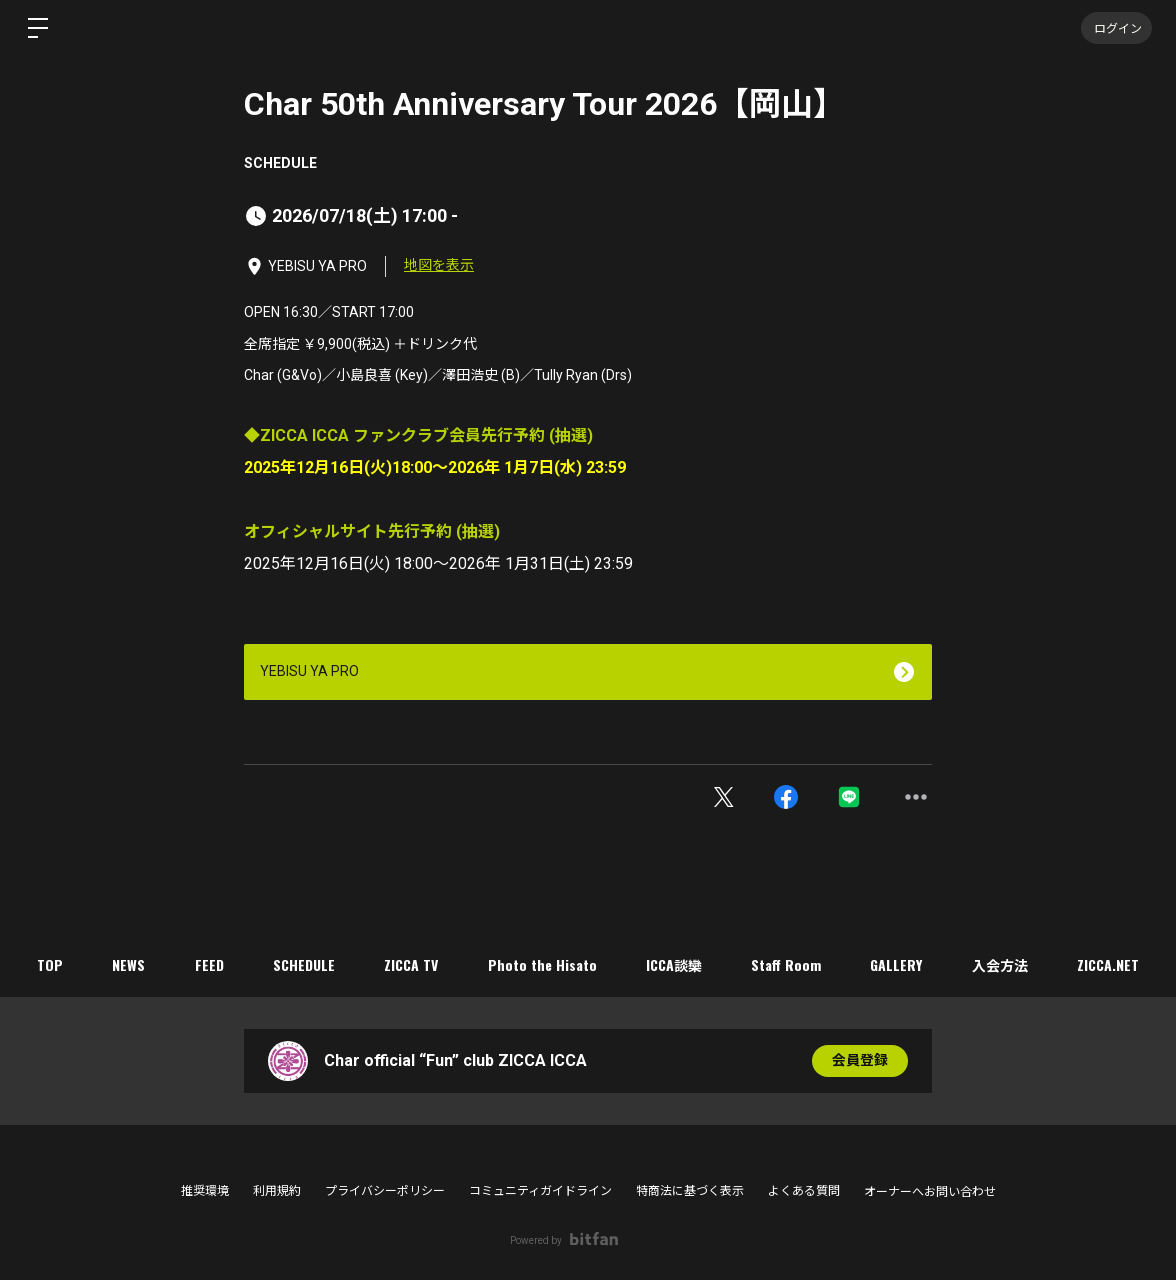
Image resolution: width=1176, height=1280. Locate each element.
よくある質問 (804, 1191)
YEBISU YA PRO (309, 671)
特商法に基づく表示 (690, 1191)
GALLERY (899, 964)
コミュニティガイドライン (540, 1191)
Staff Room (788, 964)
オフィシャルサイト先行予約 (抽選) (372, 531)
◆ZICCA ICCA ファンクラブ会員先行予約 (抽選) (418, 435)
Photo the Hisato (542, 964)
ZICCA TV (411, 964)
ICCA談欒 (675, 964)
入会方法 (1003, 964)
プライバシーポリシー (385, 1191)
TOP (47, 964)
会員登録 (860, 1061)
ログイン (1116, 27)
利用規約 (277, 1191)
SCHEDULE (280, 163)
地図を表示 (439, 265)
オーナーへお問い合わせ (930, 1192)
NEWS (126, 964)
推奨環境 (205, 1191)
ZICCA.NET (1112, 964)
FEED (207, 964)
